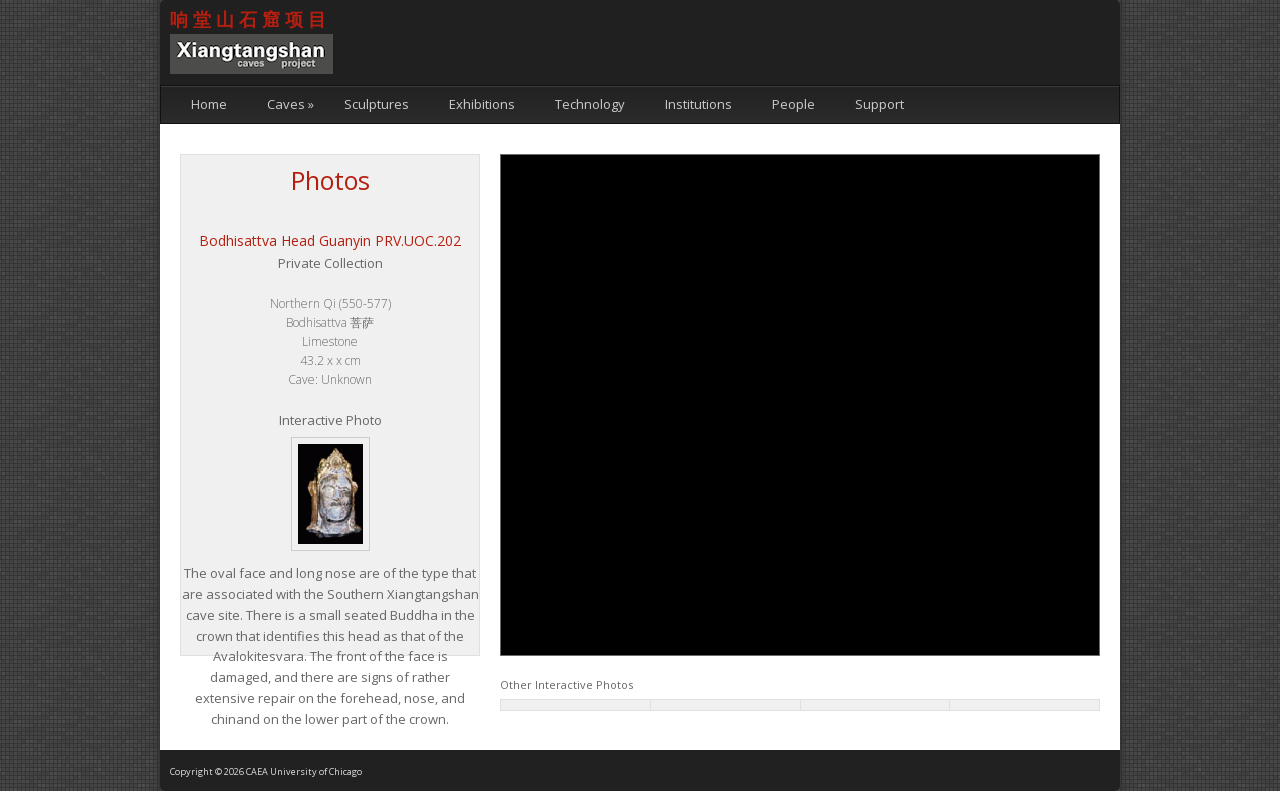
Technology (590, 104)
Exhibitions (482, 104)
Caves (290, 104)
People (793, 104)
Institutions (698, 104)
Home (209, 104)
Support (879, 104)
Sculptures (376, 104)
